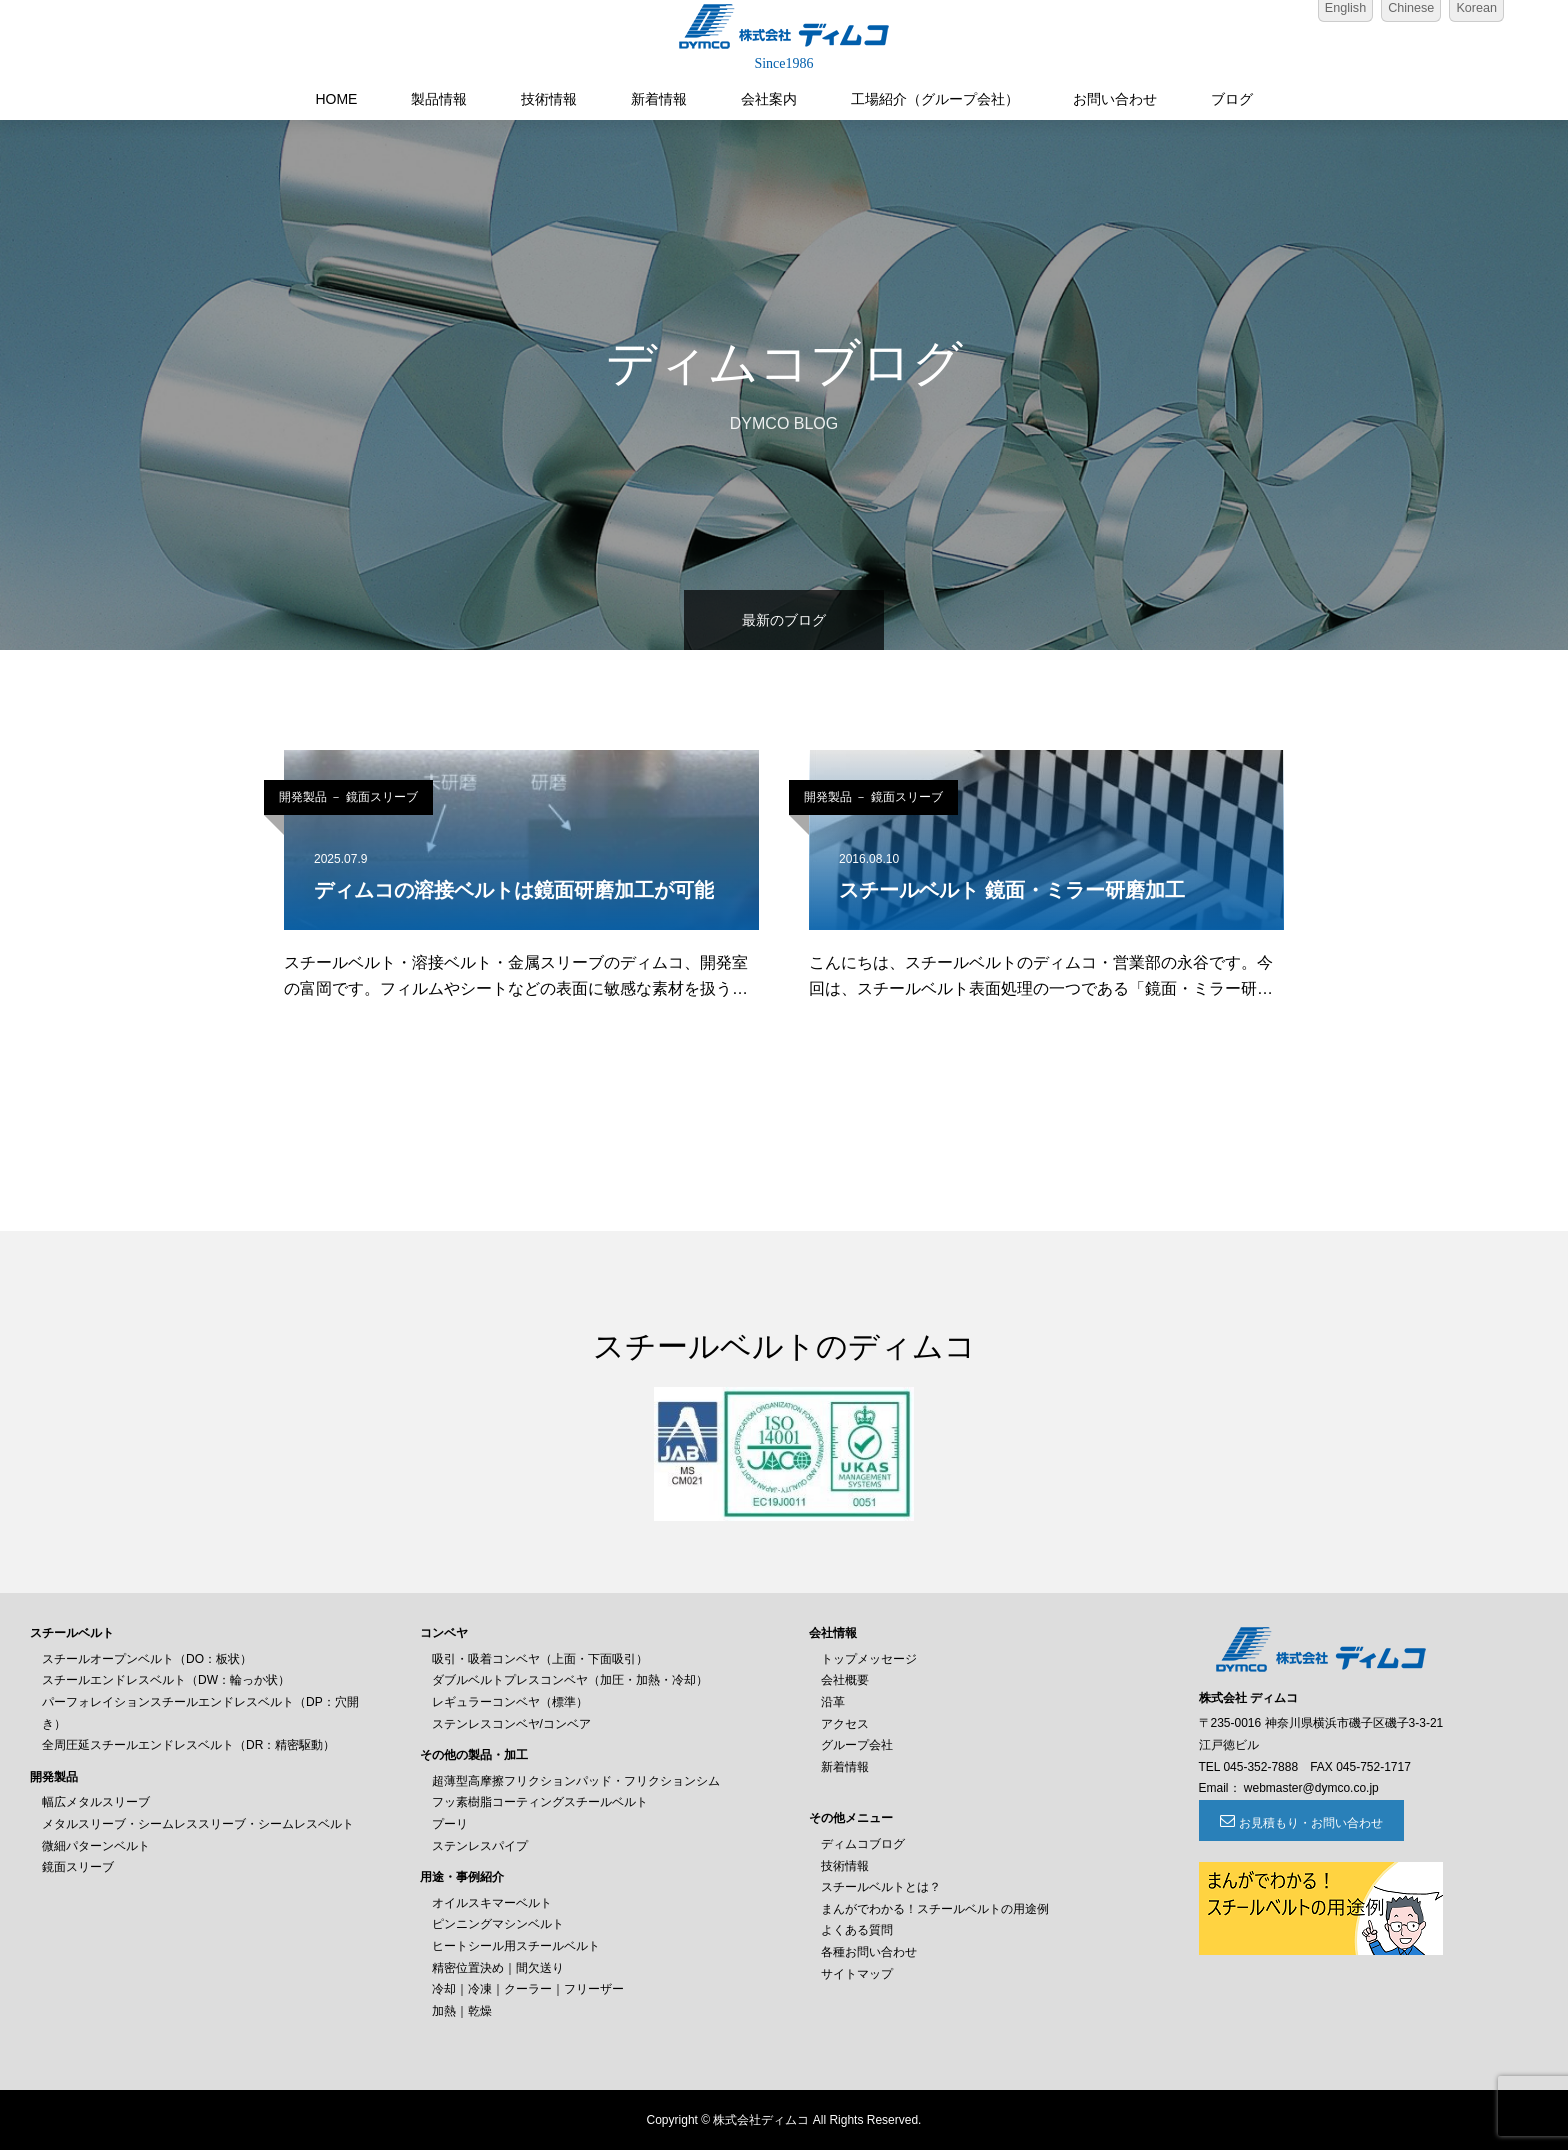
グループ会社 (857, 1745)
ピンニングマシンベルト (498, 1924)
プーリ (450, 1824)
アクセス (845, 1724)
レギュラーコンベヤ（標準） (510, 1702)
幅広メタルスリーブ (96, 1802)
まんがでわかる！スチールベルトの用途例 (935, 1909)
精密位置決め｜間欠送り (498, 1968)
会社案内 (769, 99)
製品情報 (439, 99)
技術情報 (549, 99)
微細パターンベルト (96, 1846)
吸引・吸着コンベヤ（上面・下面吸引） (540, 1659)
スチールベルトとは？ (881, 1887)
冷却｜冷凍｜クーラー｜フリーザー (528, 1989)
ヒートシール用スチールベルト (516, 1946)
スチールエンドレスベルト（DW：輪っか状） (166, 1680)
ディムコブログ (863, 1844)
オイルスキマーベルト (492, 1903)
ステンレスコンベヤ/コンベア (511, 1724)
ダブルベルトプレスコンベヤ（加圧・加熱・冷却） (570, 1680)
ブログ (1232, 99)
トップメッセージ (869, 1659)
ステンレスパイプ (480, 1846)
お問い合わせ (1115, 99)
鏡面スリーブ (78, 1867)
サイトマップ (857, 1974)
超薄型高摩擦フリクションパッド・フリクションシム (576, 1781)
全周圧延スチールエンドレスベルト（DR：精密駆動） (188, 1745)
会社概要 (845, 1680)
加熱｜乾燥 (462, 2011)
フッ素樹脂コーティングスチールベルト (540, 1802)
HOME (336, 99)
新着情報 (659, 99)
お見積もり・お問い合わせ (1308, 1823)
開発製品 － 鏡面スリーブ (348, 797)
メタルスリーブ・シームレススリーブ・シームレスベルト (198, 1824)
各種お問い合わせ (869, 1952)
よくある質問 (857, 1930)
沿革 (833, 1702)
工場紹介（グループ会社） (935, 99)
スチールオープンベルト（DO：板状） (147, 1659)
